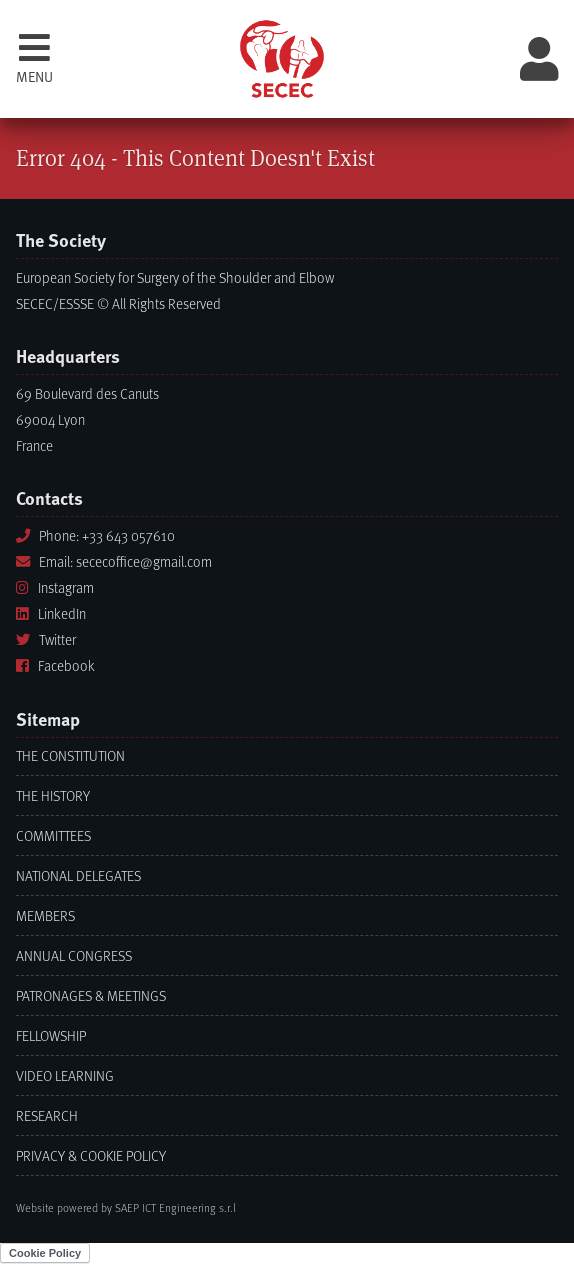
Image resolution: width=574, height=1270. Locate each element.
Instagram (55, 587)
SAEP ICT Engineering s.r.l (175, 1207)
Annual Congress (74, 955)
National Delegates (78, 875)
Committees (53, 835)
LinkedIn (51, 613)
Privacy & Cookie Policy (91, 1155)
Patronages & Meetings (91, 995)
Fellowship (51, 1035)
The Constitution (70, 755)
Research (47, 1115)
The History (53, 795)
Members (45, 915)
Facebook (55, 665)
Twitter (46, 639)
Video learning (65, 1075)
